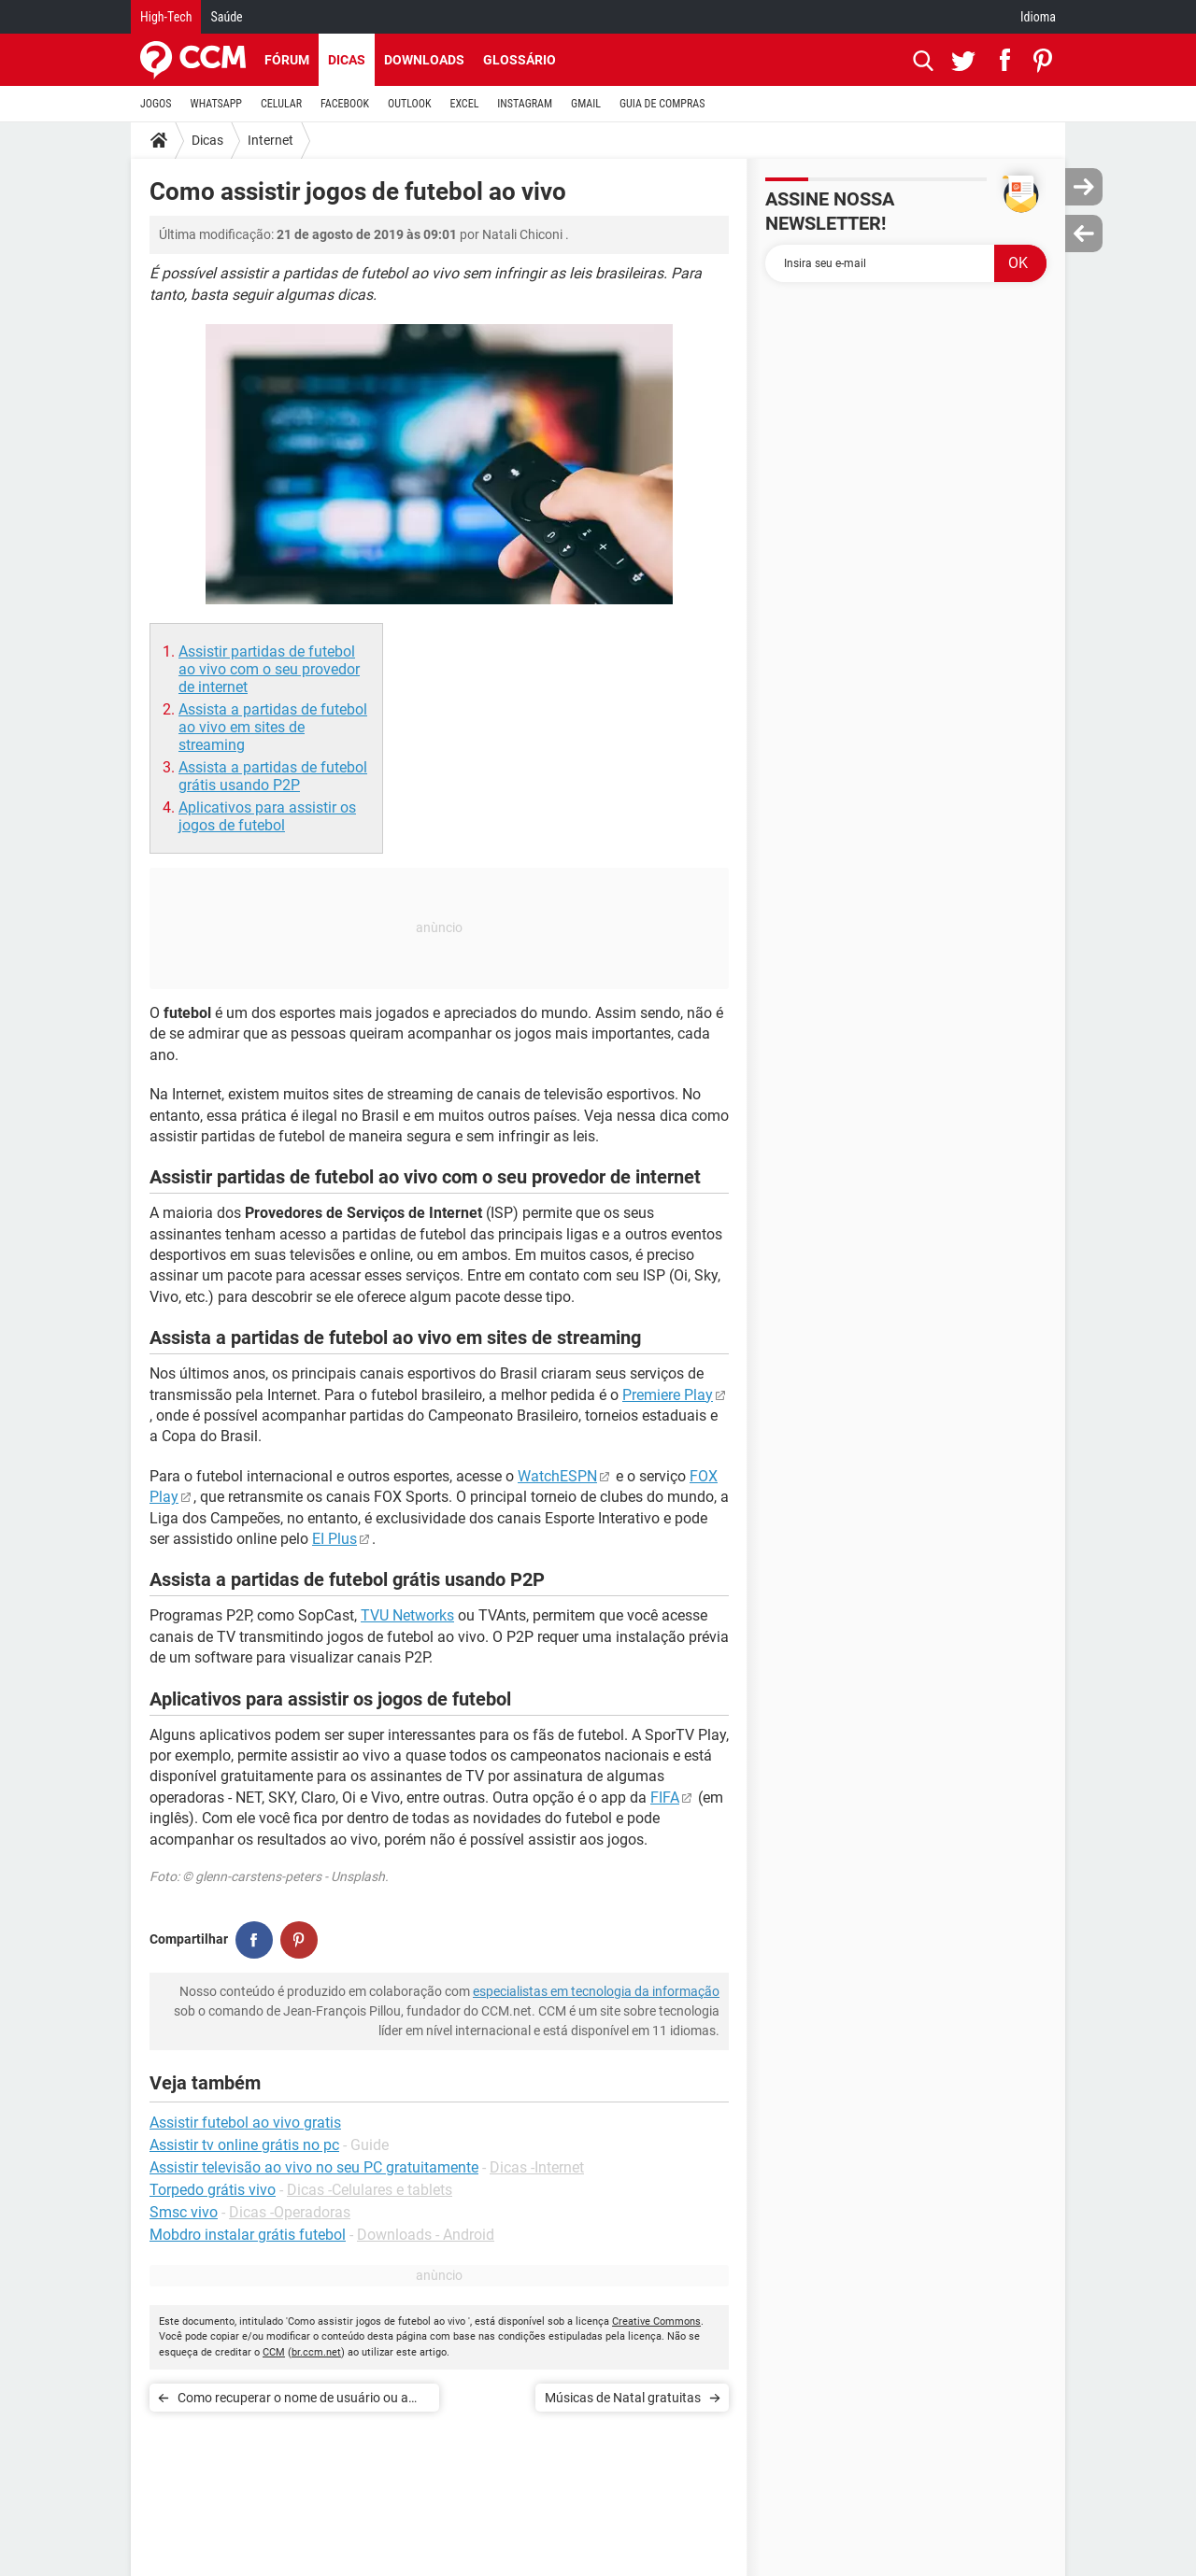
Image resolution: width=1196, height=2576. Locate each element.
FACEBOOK (344, 103)
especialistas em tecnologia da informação (596, 1991)
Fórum (286, 59)
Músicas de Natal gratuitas (623, 2397)
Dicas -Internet (537, 2167)
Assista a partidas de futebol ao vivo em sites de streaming (272, 727)
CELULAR (281, 103)
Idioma (1038, 16)
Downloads (424, 59)
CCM (274, 2352)
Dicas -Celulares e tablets (369, 2190)
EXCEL (463, 103)
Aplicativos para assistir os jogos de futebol (267, 816)
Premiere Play (667, 1395)
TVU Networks (407, 1615)
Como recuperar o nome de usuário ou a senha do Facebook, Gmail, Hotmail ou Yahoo (293, 2401)
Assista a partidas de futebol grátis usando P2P (272, 776)
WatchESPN (557, 1476)
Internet (270, 140)
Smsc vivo (184, 2212)
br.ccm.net (316, 2352)
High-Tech (166, 16)
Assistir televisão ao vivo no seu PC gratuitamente (314, 2167)
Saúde (226, 16)
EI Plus (334, 1539)
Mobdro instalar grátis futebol (248, 2234)
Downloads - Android (425, 2234)
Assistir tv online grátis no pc (244, 2145)
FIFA (664, 1797)
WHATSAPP (216, 103)
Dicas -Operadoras (289, 2212)
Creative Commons (656, 2321)
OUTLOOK (410, 103)
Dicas (346, 59)
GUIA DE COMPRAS (662, 103)
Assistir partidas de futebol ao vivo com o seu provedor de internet (269, 669)
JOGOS (156, 103)
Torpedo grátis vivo (213, 2190)
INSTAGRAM (524, 103)
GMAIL (586, 103)
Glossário (519, 59)
